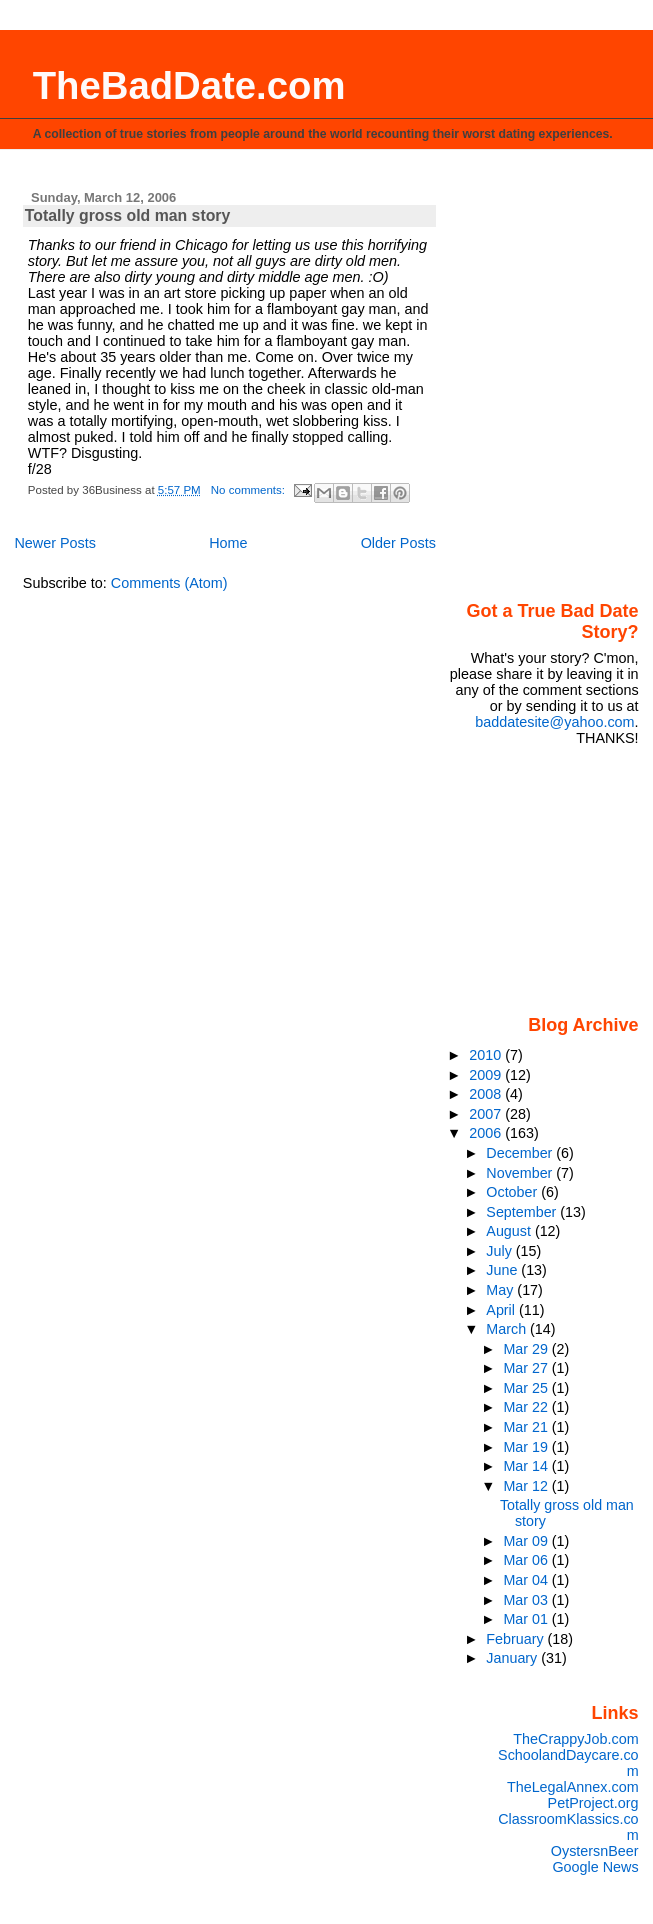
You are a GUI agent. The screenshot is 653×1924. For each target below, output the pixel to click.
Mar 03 (527, 1600)
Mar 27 (527, 1368)
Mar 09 (527, 1541)
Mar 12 (527, 1486)
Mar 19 (527, 1447)
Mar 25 (527, 1388)
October (513, 1192)
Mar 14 (527, 1466)
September (523, 1212)
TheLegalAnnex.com (573, 1787)
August (510, 1231)
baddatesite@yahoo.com (554, 722)
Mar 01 (527, 1619)
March (508, 1329)
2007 (487, 1114)
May (501, 1290)
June (503, 1270)
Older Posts (398, 543)
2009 (487, 1075)
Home (228, 543)
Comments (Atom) (169, 583)
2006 (487, 1133)
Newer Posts (55, 543)
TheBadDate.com (189, 85)
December (521, 1153)
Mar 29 (527, 1349)
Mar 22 (527, 1407)
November (521, 1173)
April (502, 1310)
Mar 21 (527, 1427)
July (500, 1251)
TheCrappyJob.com (575, 1739)
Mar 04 (527, 1580)
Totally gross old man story (128, 215)
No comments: (249, 490)
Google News (595, 1867)
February (516, 1639)
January (513, 1658)
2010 (487, 1055)
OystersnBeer (595, 1851)
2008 (487, 1094)
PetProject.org (593, 1803)
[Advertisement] (549, 879)
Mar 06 (527, 1560)
